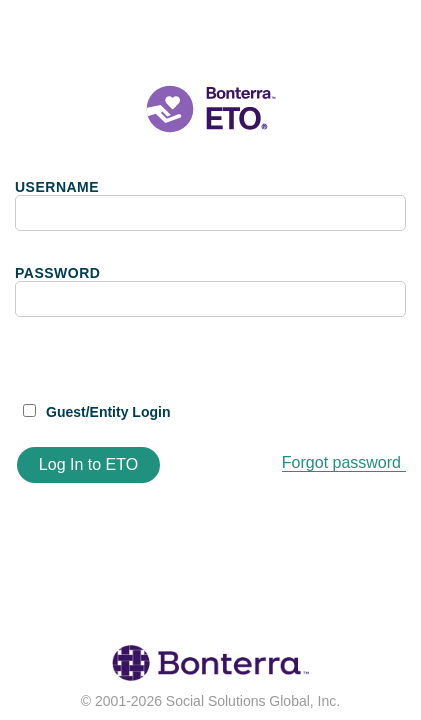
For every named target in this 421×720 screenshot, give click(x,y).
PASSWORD (57, 273)
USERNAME (57, 187)
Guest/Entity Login (108, 412)
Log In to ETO (88, 464)
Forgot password (341, 462)
